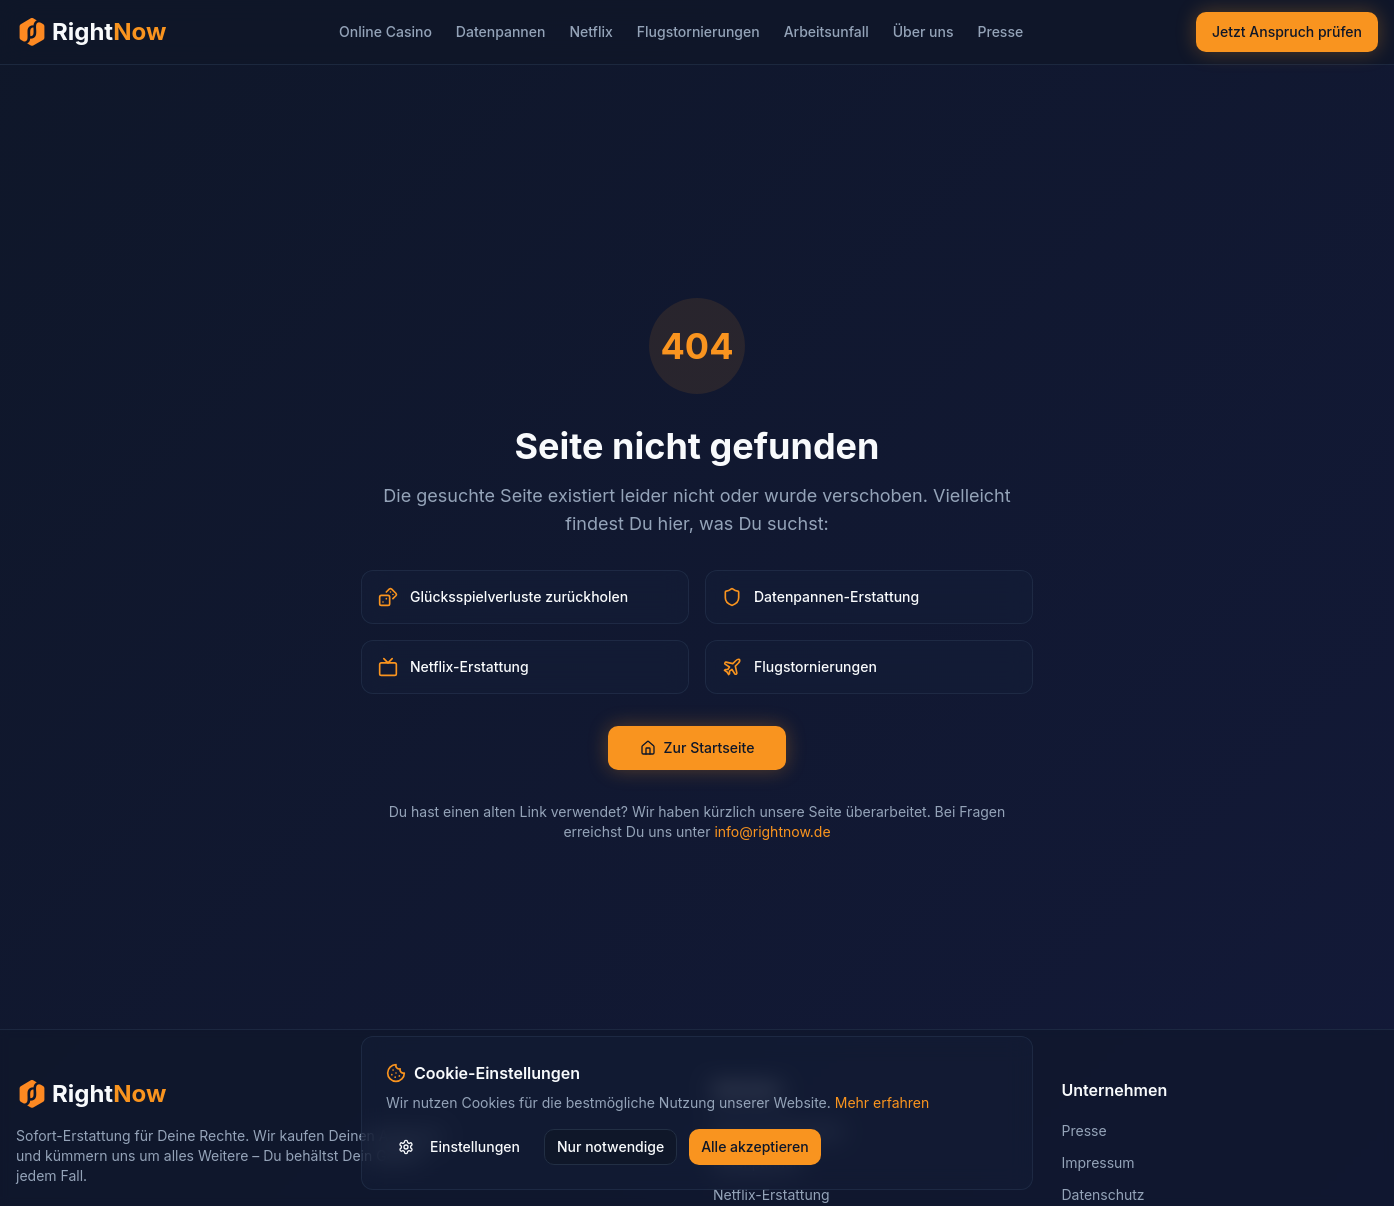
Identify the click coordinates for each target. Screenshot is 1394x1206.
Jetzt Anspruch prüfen (1287, 31)
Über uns (923, 31)
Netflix (590, 31)
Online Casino (385, 31)
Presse (1001, 31)
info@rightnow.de (772, 831)
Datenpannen (501, 31)
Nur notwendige (610, 1146)
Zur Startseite (697, 747)
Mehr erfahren (882, 1102)
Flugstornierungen (698, 31)
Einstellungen (459, 1146)
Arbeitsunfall (826, 31)
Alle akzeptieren (755, 1146)
